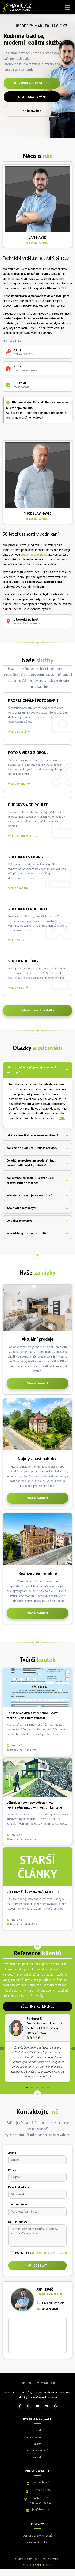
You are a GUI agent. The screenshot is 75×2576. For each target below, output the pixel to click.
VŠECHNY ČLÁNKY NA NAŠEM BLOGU (33, 1892)
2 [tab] (32, 2087)
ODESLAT (37, 2265)
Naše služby (32, 110)
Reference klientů (37, 2450)
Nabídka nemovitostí (31, 83)
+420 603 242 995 (50, 2303)
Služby (38, 2443)
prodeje (37, 1339)
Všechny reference (38, 2006)
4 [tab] (43, 2087)
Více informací (37, 1383)
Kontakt (38, 2457)
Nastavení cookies (37, 2542)
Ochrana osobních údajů (37, 2535)
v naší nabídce (37, 1458)
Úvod (37, 2430)
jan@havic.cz (47, 2308)
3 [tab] (37, 2087)
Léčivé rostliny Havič (34, 555)
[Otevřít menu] (68, 7)
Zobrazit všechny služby (37, 1010)
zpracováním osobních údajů (49, 2252)
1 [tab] (27, 2087)
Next (73, 2048)
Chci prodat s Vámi (32, 96)
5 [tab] (48, 2087)
